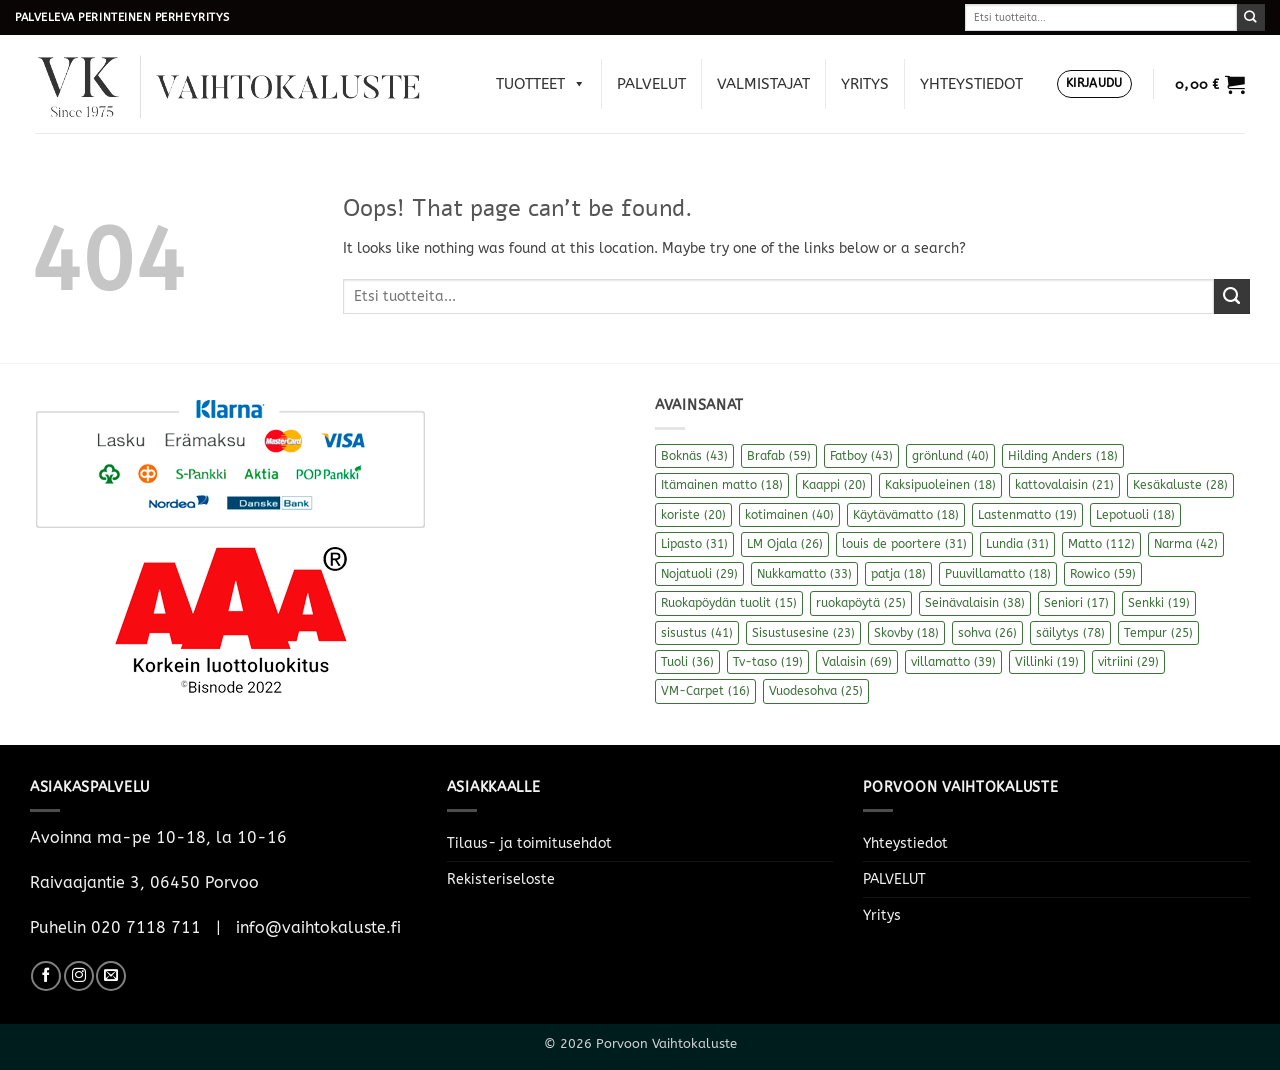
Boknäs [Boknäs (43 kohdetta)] (694, 456)
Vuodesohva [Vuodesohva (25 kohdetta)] (816, 691)
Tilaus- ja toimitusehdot (529, 843)
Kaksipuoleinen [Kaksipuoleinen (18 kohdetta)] (940, 485)
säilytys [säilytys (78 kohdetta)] (1070, 633)
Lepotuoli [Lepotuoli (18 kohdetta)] (1135, 515)
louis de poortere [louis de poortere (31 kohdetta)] (904, 544)
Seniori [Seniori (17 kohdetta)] (1076, 603)
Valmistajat (763, 84)
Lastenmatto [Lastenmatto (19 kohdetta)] (1027, 515)
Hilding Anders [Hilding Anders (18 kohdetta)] (1063, 456)
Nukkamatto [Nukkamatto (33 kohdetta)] (804, 574)
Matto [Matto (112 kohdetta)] (1101, 544)
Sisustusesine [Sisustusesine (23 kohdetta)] (803, 633)
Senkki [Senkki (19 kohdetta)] (1159, 603)
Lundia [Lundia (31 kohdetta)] (1017, 544)
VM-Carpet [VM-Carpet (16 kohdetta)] (705, 691)
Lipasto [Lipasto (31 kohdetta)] (694, 544)
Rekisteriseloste (501, 879)
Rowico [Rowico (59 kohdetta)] (1103, 574)
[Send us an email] (111, 976)
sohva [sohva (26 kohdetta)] (987, 633)
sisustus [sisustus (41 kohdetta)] (697, 633)
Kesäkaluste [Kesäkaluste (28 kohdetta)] (1180, 485)
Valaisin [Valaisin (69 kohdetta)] (857, 662)
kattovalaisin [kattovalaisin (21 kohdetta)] (1064, 485)
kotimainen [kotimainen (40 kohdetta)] (789, 515)
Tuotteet (541, 84)
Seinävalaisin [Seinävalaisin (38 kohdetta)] (975, 603)
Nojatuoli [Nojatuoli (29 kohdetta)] (699, 574)
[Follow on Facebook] (46, 976)
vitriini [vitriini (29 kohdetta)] (1128, 662)
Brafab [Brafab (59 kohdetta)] (779, 456)
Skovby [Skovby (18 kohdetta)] (906, 633)
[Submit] (1251, 17)
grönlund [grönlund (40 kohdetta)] (950, 456)
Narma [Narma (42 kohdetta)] (1186, 544)
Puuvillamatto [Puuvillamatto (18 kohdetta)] (998, 574)
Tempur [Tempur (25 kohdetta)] (1158, 633)
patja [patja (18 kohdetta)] (898, 574)
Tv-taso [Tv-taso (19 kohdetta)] (768, 662)
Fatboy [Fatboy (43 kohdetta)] (861, 456)
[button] (1094, 84)
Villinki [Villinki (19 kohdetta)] (1047, 662)
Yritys (865, 84)
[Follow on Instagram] (79, 976)
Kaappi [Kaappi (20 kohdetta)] (834, 485)
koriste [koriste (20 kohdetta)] (693, 515)
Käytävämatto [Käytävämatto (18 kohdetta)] (906, 515)
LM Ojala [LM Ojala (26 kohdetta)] (785, 544)
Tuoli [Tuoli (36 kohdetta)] (687, 662)
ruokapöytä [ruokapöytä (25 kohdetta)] (861, 603)
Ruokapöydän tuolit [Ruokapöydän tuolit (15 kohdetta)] (729, 603)
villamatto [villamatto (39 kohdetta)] (953, 662)
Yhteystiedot (971, 84)
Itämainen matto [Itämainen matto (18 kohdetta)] (722, 485)
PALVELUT (651, 84)
